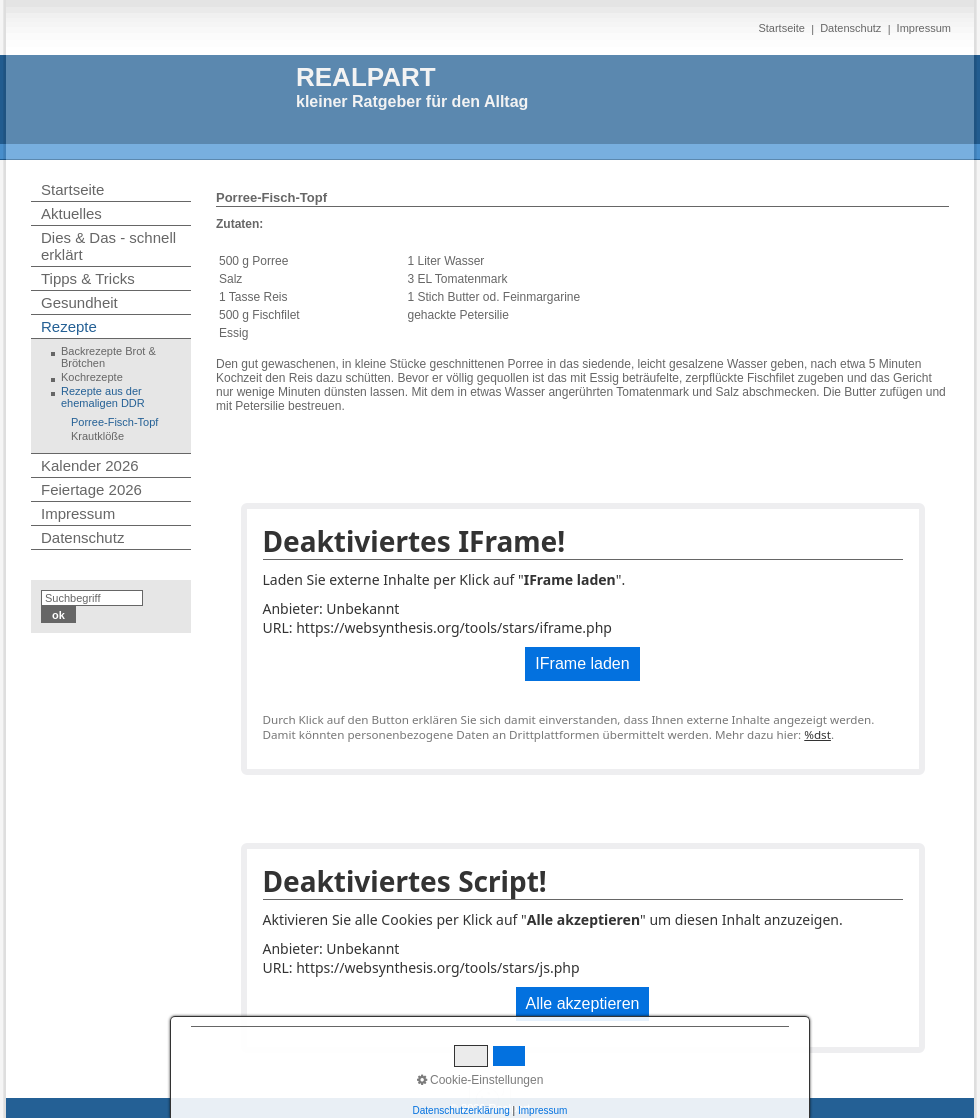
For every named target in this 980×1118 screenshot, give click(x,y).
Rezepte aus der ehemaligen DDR (103, 397)
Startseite (781, 28)
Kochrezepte (92, 377)
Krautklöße (97, 436)
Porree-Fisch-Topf (114, 422)
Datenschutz (850, 28)
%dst (817, 734)
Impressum (924, 28)
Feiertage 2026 (91, 489)
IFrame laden (582, 663)
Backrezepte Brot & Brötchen (108, 357)
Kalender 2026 (90, 465)
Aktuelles (71, 213)
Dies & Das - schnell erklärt (108, 246)
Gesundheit (79, 302)
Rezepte (69, 326)
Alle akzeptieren (583, 1003)
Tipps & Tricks (88, 278)
